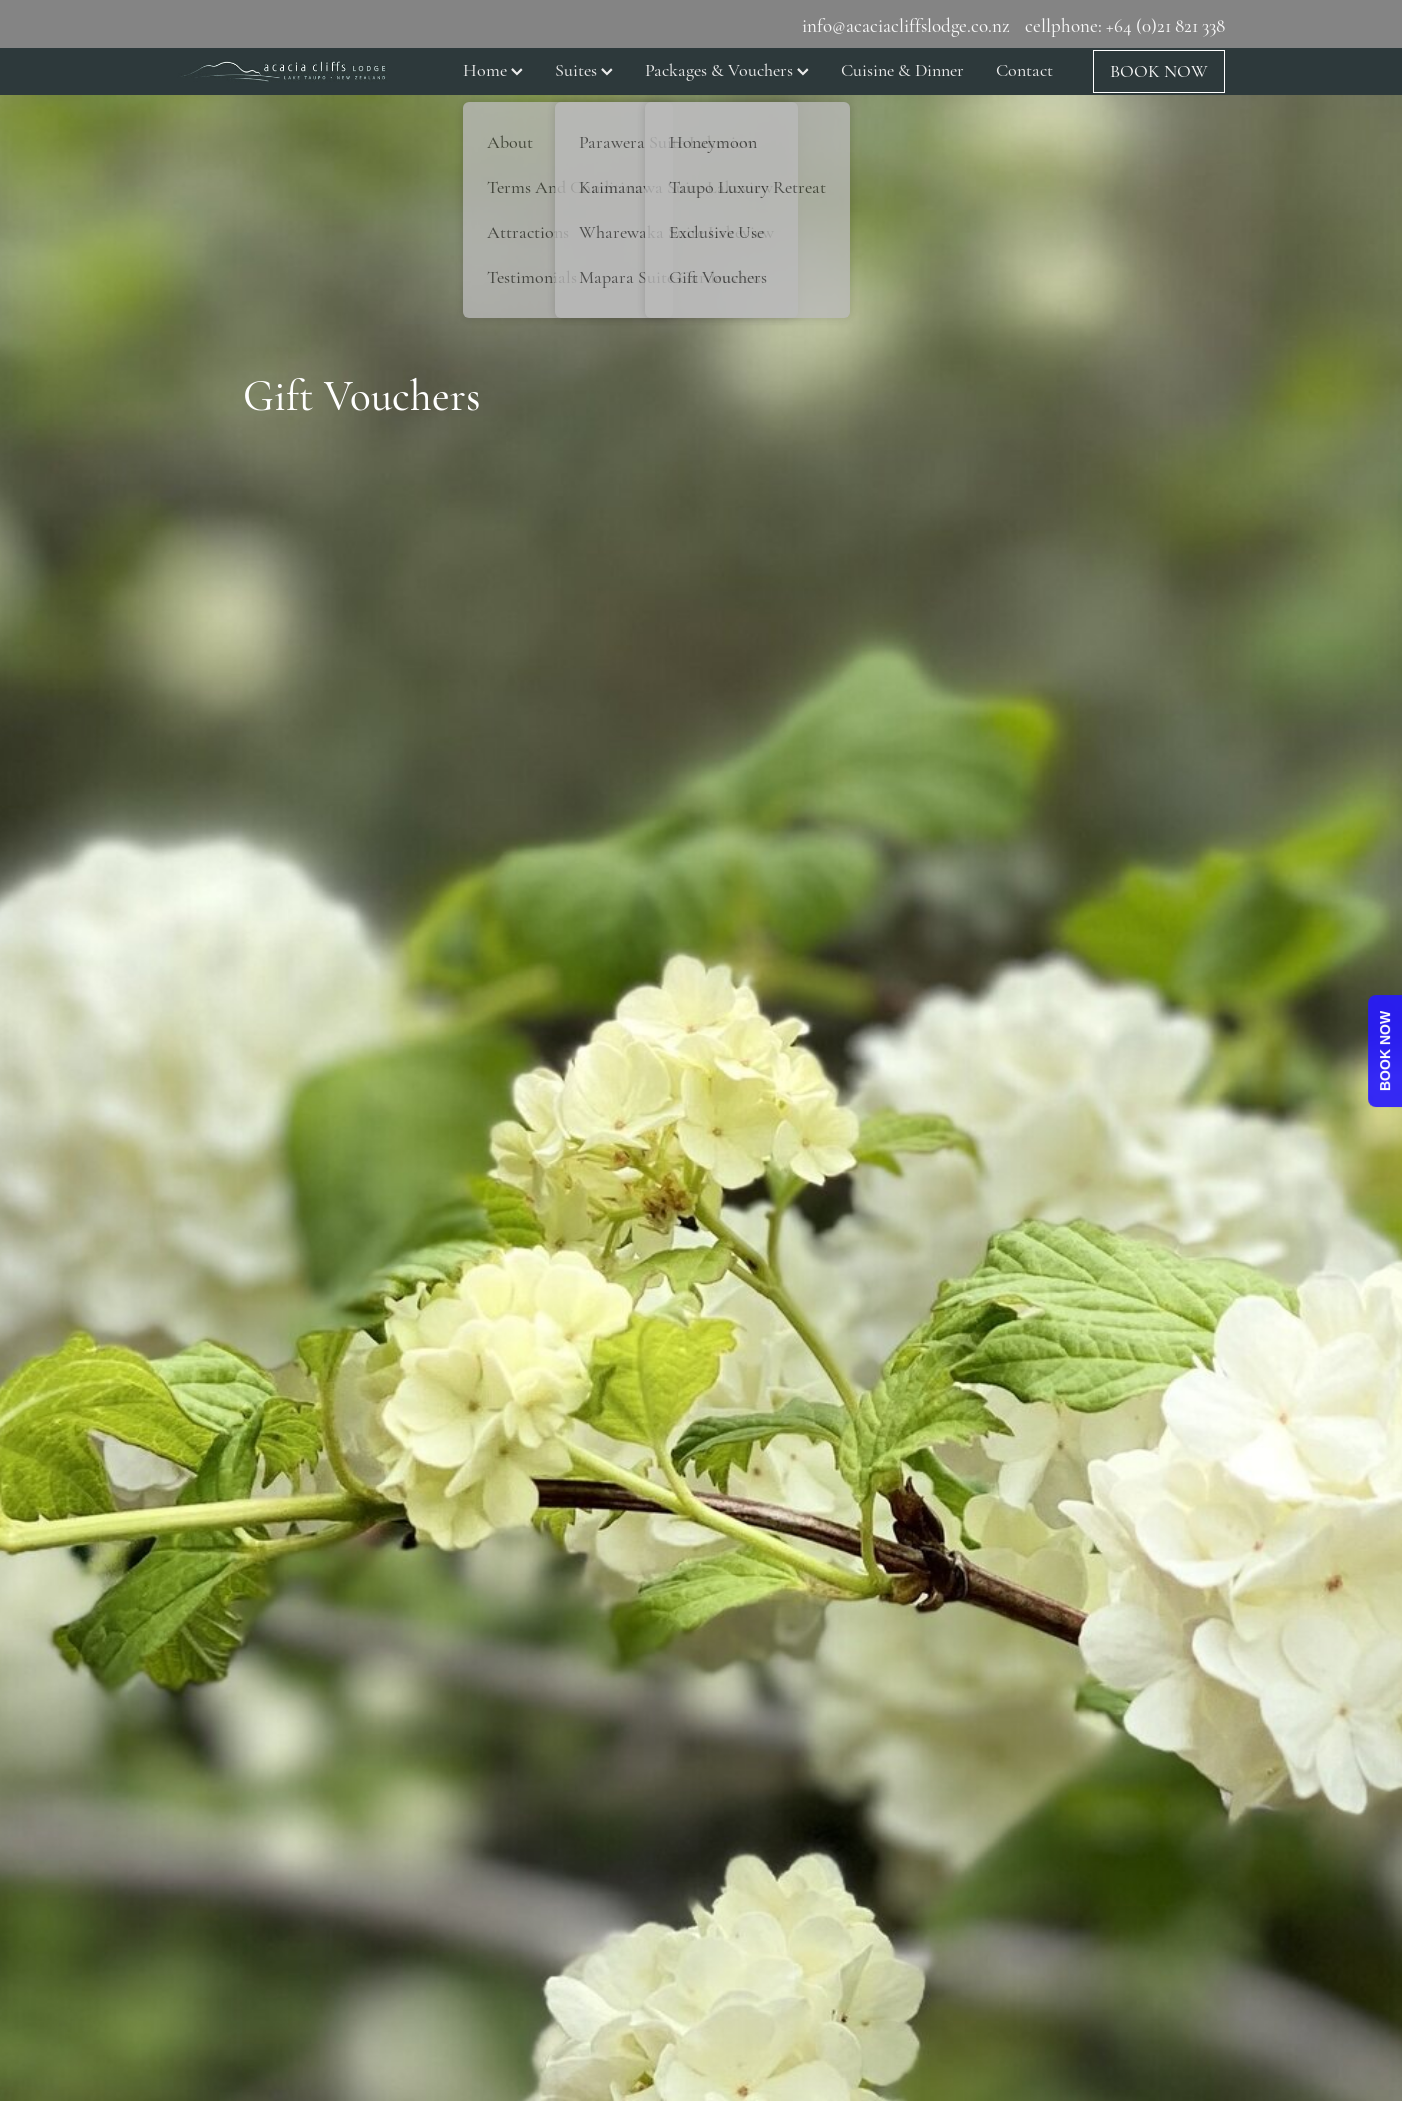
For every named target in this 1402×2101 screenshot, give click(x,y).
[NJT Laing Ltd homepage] (282, 71)
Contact (1024, 70)
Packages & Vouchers (727, 70)
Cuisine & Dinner (902, 70)
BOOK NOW (1159, 71)
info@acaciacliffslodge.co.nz (906, 25)
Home (493, 70)
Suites (584, 70)
